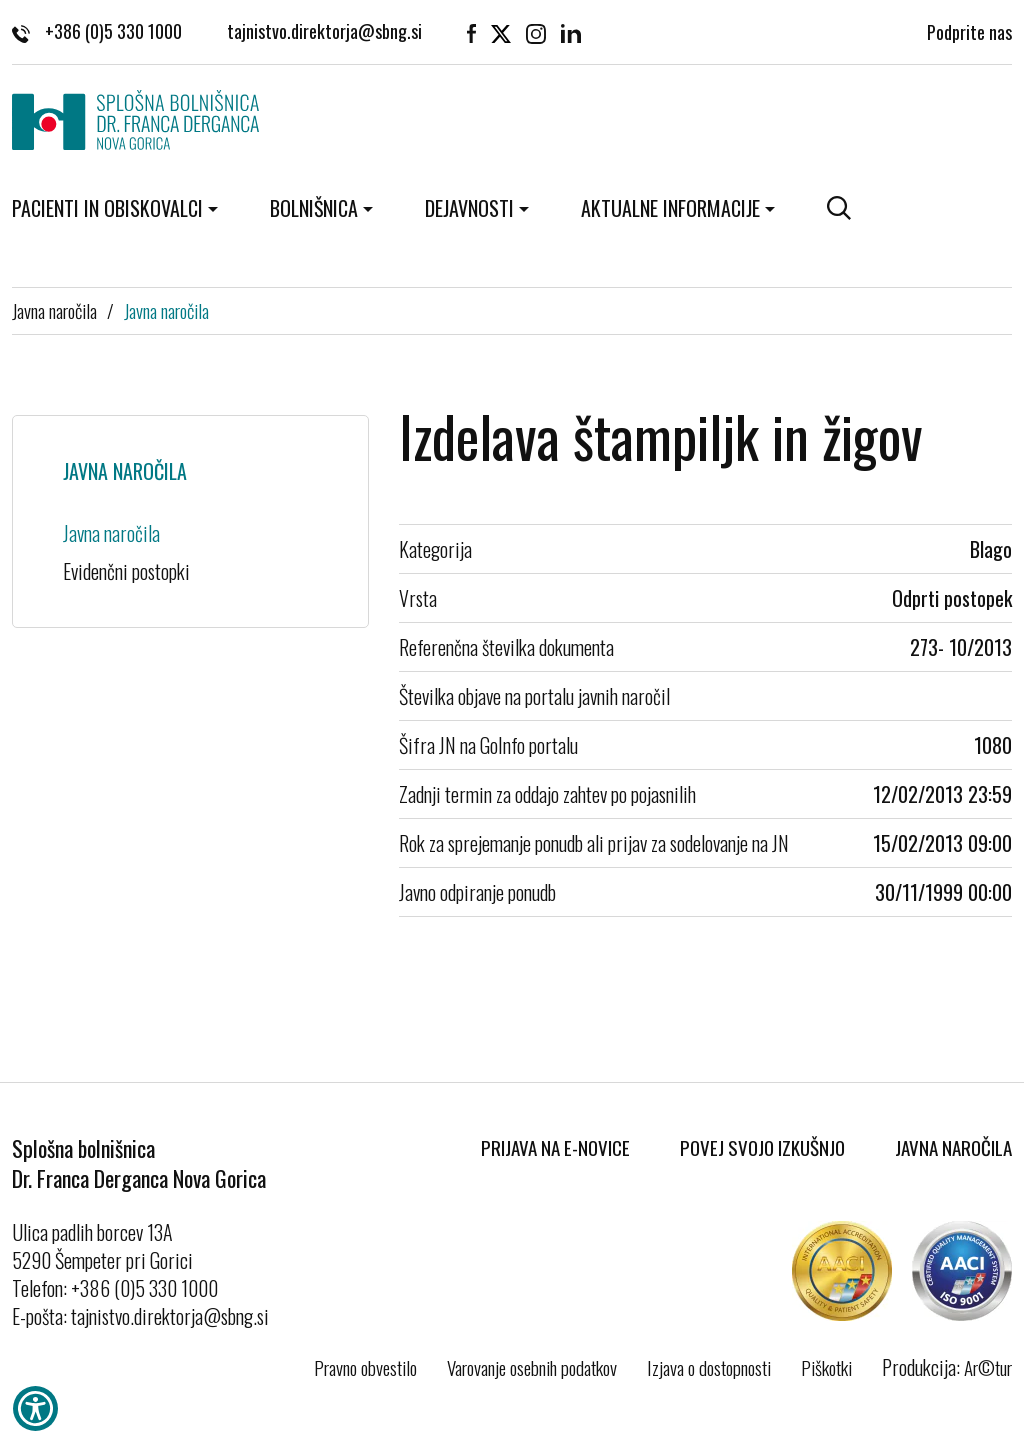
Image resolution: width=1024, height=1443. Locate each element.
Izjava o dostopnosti (709, 1367)
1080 (993, 745)
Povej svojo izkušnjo (762, 1147)
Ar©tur (988, 1367)
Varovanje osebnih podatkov (532, 1367)
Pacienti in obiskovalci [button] (107, 208)
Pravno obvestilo (365, 1367)
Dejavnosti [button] (469, 208)
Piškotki (826, 1367)
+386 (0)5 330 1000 (97, 30)
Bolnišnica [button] (314, 208)
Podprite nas (969, 30)
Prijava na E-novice (555, 1147)
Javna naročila (54, 310)
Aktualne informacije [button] (670, 208)
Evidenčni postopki (126, 571)
